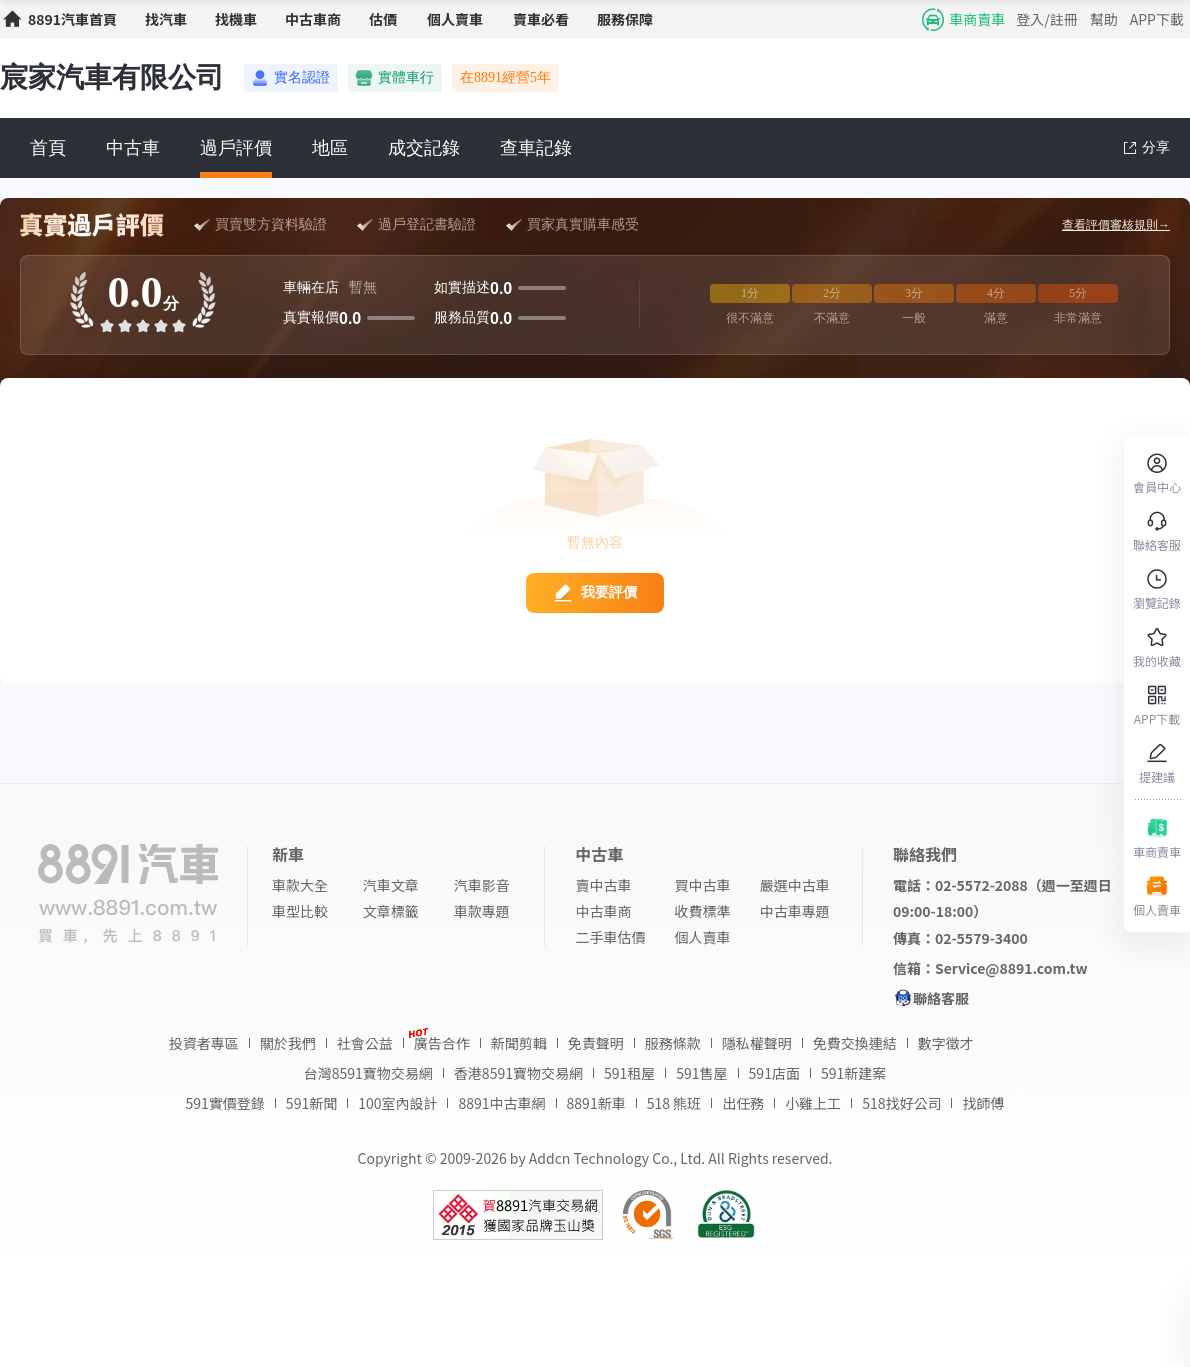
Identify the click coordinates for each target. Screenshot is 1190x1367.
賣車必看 (541, 19)
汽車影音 (482, 885)
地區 (330, 148)
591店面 (774, 1073)
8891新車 (596, 1103)
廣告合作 (442, 1043)
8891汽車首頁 (72, 19)
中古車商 (313, 19)
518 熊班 (674, 1103)
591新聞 (311, 1103)
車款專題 (482, 911)
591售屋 (701, 1073)
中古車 (133, 148)
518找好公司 (901, 1103)
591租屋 (629, 1073)
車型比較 (300, 911)
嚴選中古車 (795, 885)
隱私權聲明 (757, 1043)
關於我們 (288, 1043)
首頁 (48, 148)
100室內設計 (397, 1103)
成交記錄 (424, 148)
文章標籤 (391, 911)
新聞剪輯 (519, 1043)
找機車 (236, 19)
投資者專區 (204, 1043)
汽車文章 (391, 885)
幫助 (1104, 19)
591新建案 (853, 1073)
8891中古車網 (501, 1103)
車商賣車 (977, 19)
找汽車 (166, 19)
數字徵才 (946, 1043)
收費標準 (703, 911)
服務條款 (673, 1043)
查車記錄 (536, 148)
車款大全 (300, 885)
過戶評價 (236, 148)
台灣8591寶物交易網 (368, 1073)
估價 (383, 19)
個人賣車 (455, 19)
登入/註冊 (1047, 19)
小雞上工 (813, 1103)
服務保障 (625, 19)
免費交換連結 (855, 1043)
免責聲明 (596, 1043)
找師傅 (983, 1103)
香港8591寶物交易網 (518, 1073)
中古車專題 (795, 911)
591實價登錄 (225, 1103)
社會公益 (365, 1043)
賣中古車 (603, 885)
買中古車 (703, 885)
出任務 (743, 1103)
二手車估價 (610, 937)
